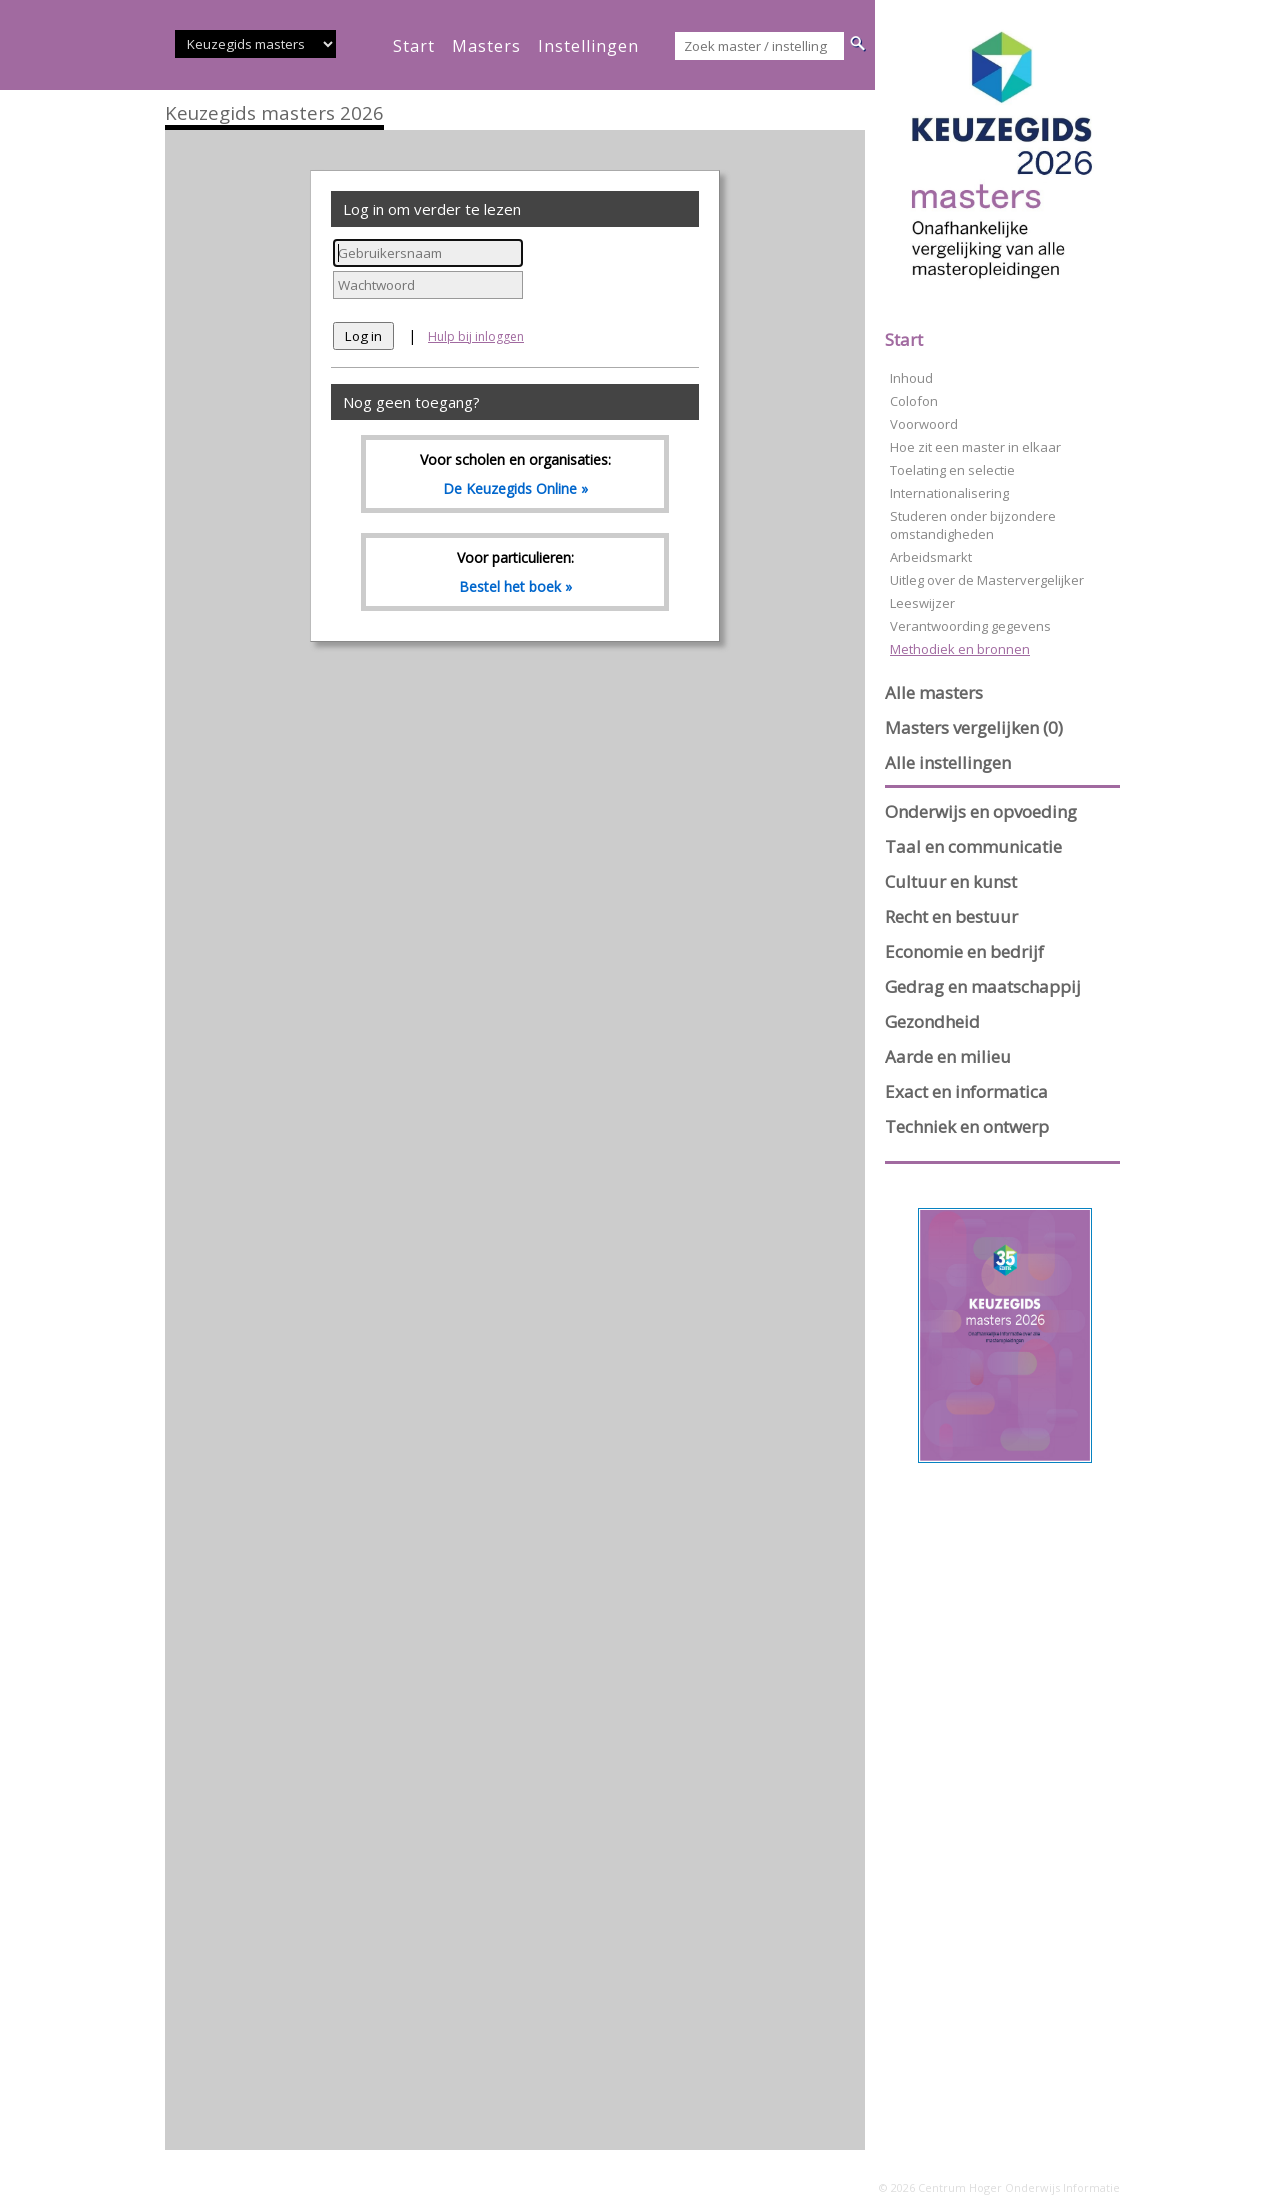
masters (486, 46)
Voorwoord (924, 424)
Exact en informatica (966, 1091)
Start (904, 339)
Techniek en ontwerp (967, 1126)
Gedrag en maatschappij (983, 986)
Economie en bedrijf (964, 951)
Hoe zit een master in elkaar (975, 447)
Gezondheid (932, 1021)
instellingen (588, 46)
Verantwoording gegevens (970, 626)
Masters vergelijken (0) (974, 727)
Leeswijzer (922, 603)
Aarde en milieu (948, 1056)
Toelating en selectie (952, 470)
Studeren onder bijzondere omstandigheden (973, 525)
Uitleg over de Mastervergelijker (987, 580)
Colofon (914, 401)
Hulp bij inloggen (476, 336)
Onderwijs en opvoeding (981, 811)
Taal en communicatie (973, 846)
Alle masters (934, 692)
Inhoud (911, 378)
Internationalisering (949, 493)
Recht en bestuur (951, 916)
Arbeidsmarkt (931, 557)
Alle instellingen (948, 762)
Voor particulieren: (515, 572)
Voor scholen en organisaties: (515, 474)
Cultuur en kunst (951, 881)
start (414, 46)
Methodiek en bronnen (960, 649)
